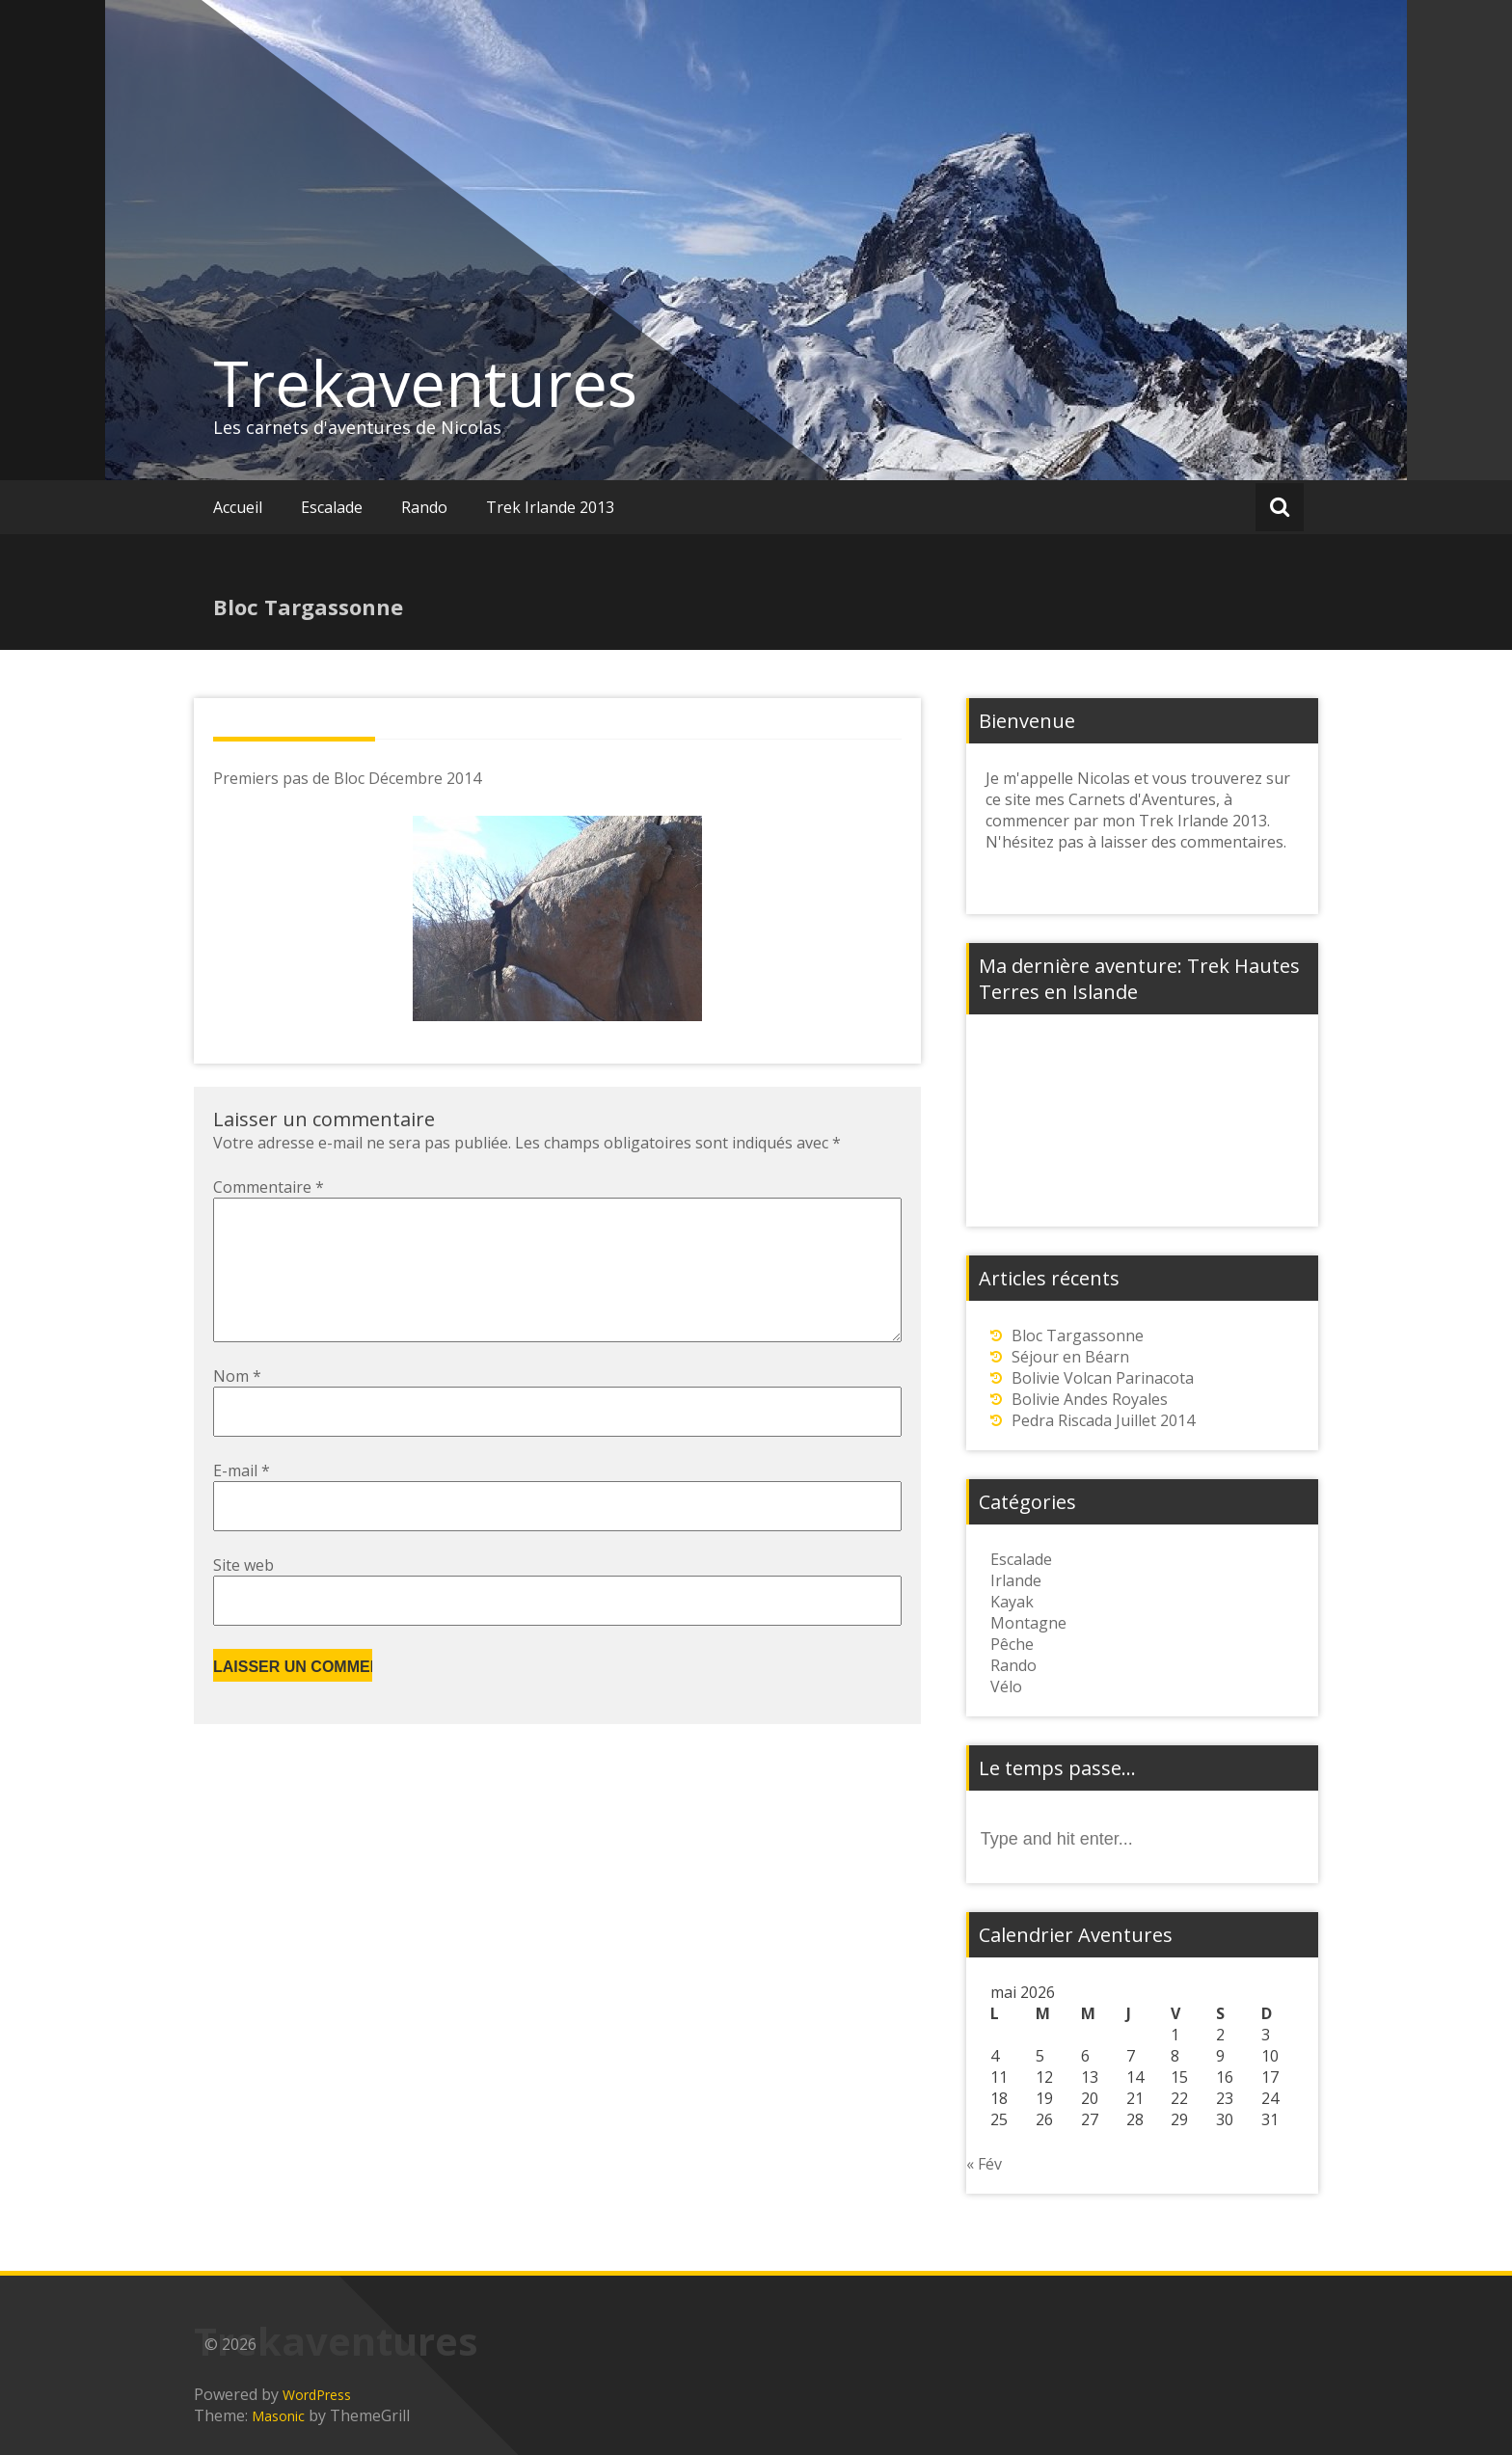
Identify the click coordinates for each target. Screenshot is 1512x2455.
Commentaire (268, 1187)
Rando (424, 507)
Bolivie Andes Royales (1090, 1399)
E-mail (241, 1501)
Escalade (332, 507)
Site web (243, 1595)
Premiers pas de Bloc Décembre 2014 (347, 778)
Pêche (1012, 1644)
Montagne (1028, 1622)
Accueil (237, 507)
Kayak (1012, 1601)
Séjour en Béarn (1070, 1356)
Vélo (1006, 1686)
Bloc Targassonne (1078, 1335)
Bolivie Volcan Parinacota (1103, 1378)
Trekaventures (425, 382)
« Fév (984, 2163)
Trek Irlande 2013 (550, 507)
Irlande (1015, 1580)
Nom (237, 1406)
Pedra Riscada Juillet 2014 (1103, 1420)
